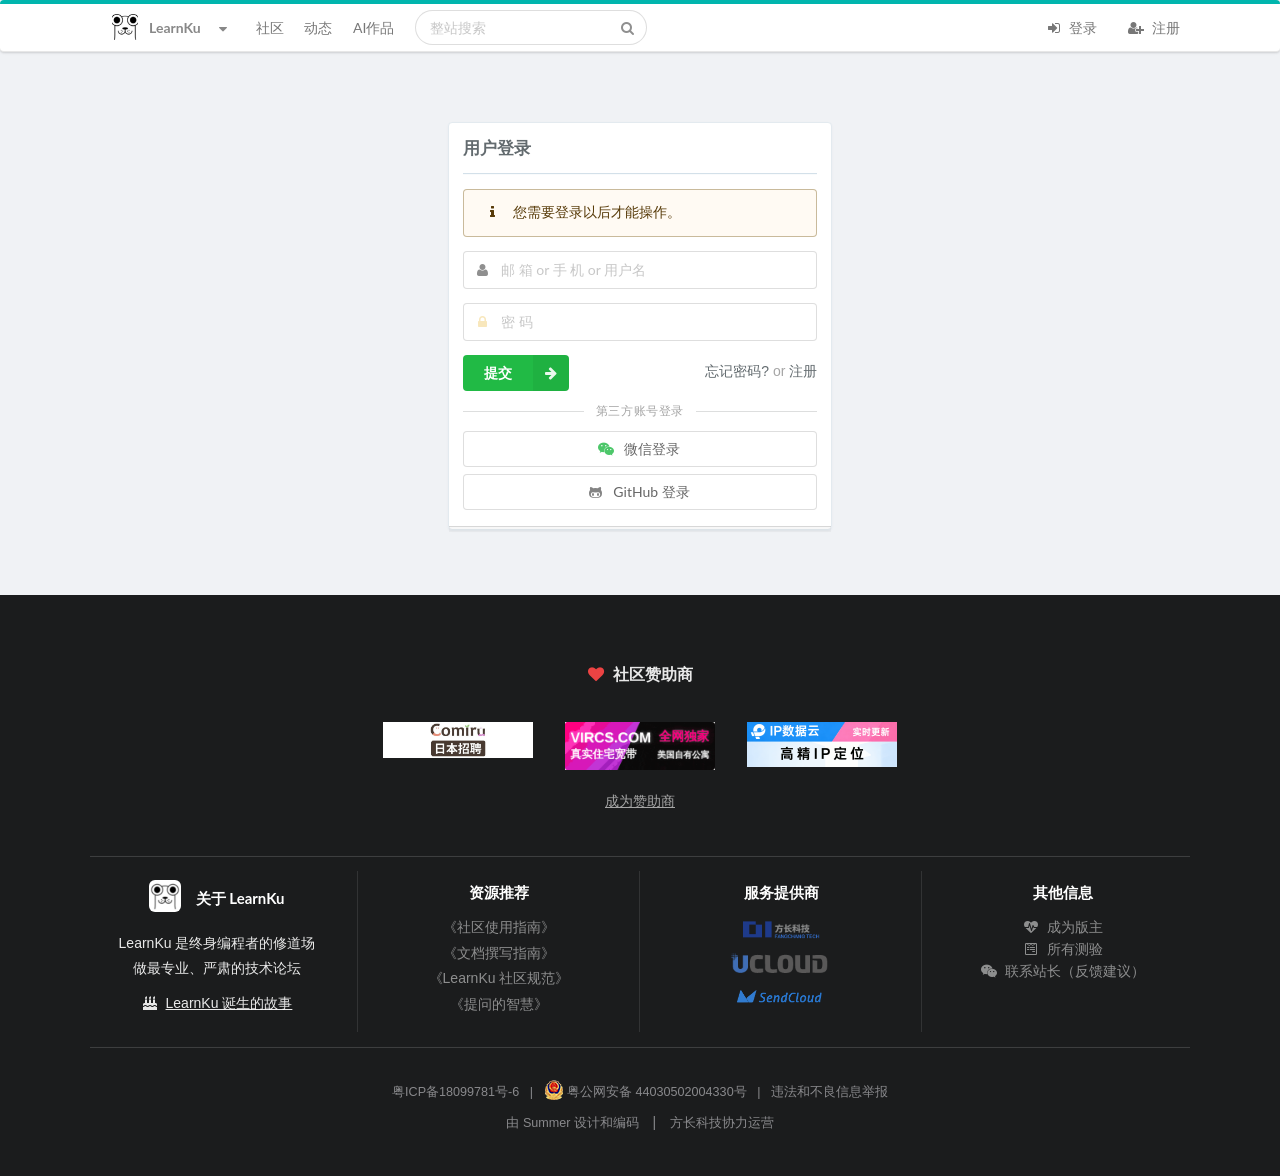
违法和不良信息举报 (829, 1092)
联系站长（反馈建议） (1063, 971)
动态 (318, 27)
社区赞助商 (640, 673)
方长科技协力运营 (722, 1123)
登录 (1071, 26)
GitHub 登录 (638, 491)
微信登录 (638, 448)
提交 (526, 373)
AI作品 (373, 27)
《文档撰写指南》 (499, 953)
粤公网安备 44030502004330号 (645, 1092)
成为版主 (1063, 927)
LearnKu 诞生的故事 (229, 1003)
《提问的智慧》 (499, 1004)
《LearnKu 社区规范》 (499, 978)
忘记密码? (739, 371)
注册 (1154, 26)
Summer (547, 1123)
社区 (270, 27)
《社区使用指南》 (499, 927)
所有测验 (1063, 949)
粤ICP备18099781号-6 (455, 1092)
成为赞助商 (640, 801)
